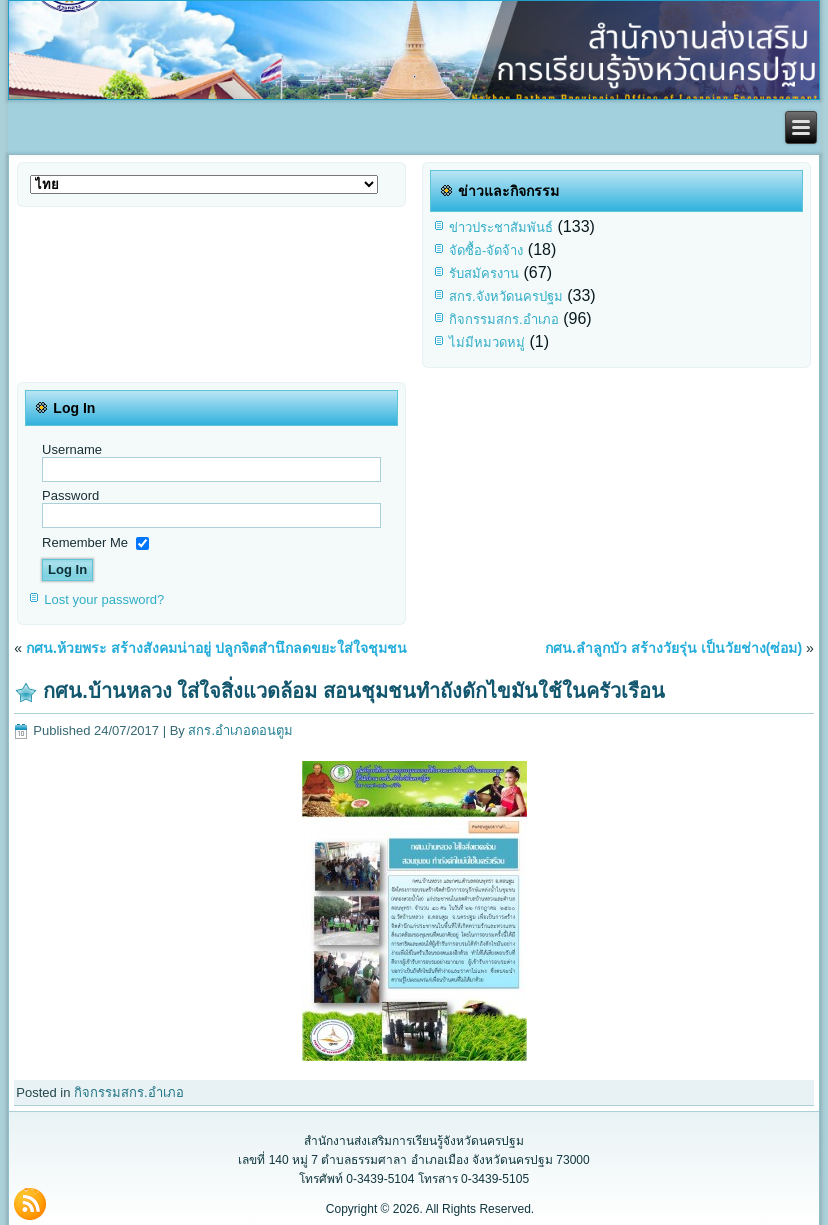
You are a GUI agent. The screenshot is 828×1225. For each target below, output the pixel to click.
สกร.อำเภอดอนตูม (240, 730)
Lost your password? (104, 599)
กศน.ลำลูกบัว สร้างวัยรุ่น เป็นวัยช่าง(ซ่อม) (673, 648)
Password (70, 495)
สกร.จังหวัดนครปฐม (506, 296)
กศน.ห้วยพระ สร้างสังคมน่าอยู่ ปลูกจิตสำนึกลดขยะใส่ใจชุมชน (216, 648)
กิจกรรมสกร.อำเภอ (504, 319)
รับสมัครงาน (484, 273)
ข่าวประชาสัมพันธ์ (501, 227)
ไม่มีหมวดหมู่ (487, 342)
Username (72, 449)
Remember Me (85, 541)
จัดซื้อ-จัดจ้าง (486, 250)
